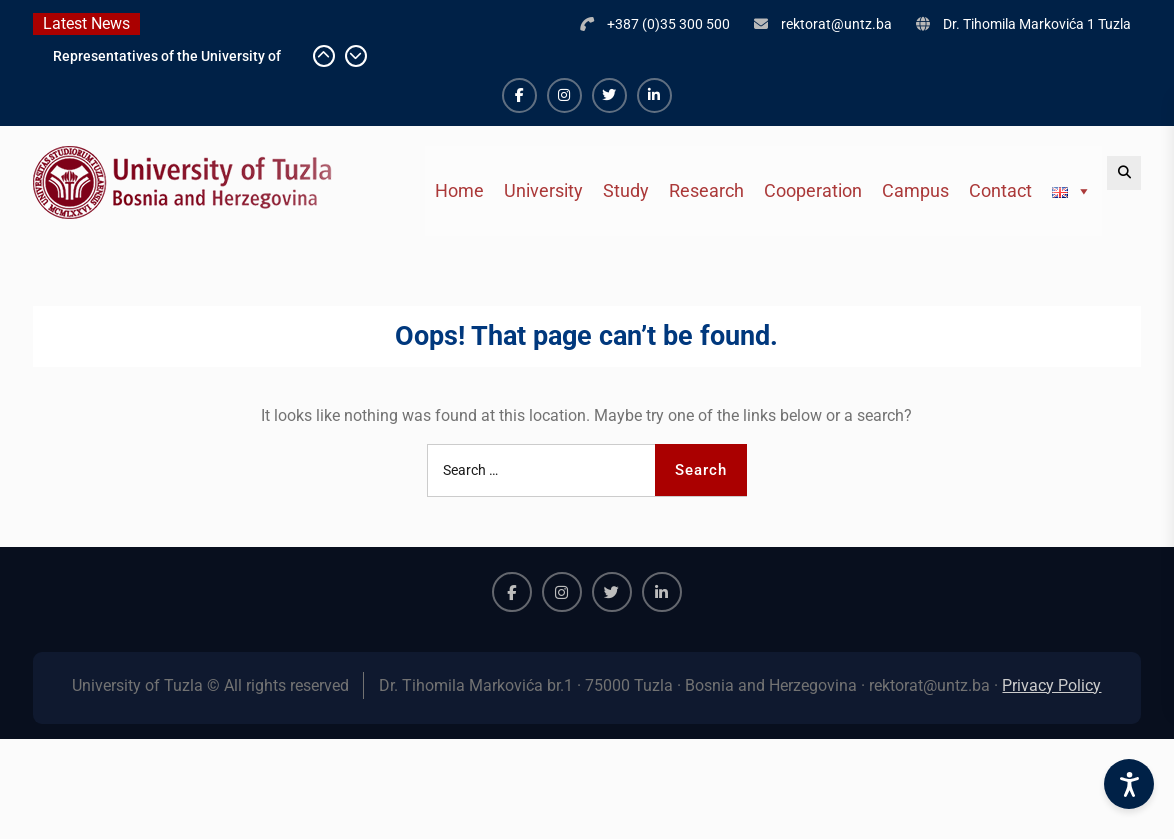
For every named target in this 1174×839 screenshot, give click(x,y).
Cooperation (813, 190)
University (543, 190)
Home (459, 190)
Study (626, 190)
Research (706, 190)
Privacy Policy (1051, 685)
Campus (915, 190)
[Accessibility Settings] (1129, 784)
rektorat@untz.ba (836, 24)
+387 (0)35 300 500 (668, 24)
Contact (1000, 190)
